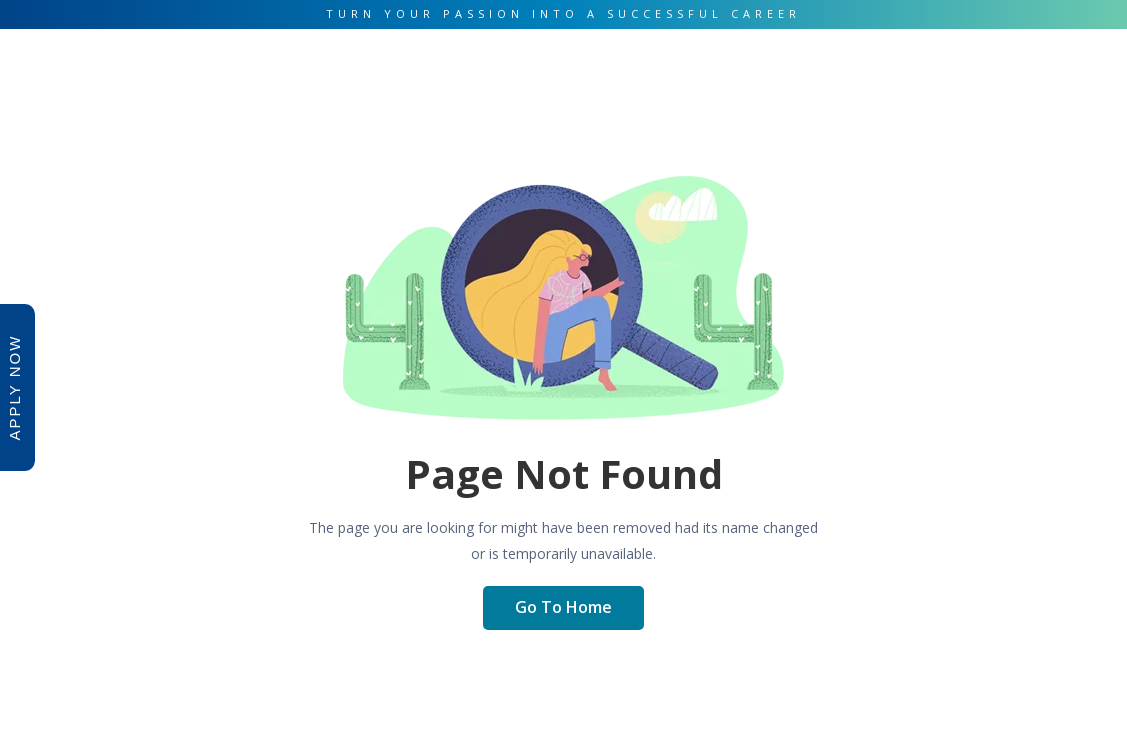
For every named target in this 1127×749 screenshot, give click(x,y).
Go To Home (563, 607)
